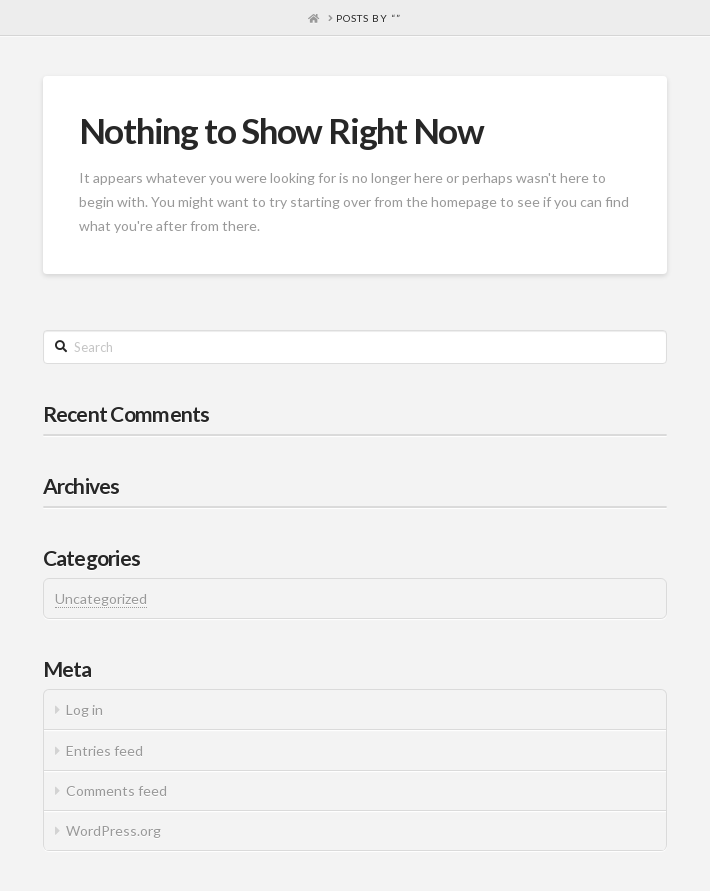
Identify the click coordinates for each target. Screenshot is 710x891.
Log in (84, 709)
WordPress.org (113, 830)
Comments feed (116, 790)
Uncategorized (101, 598)
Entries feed (104, 750)
